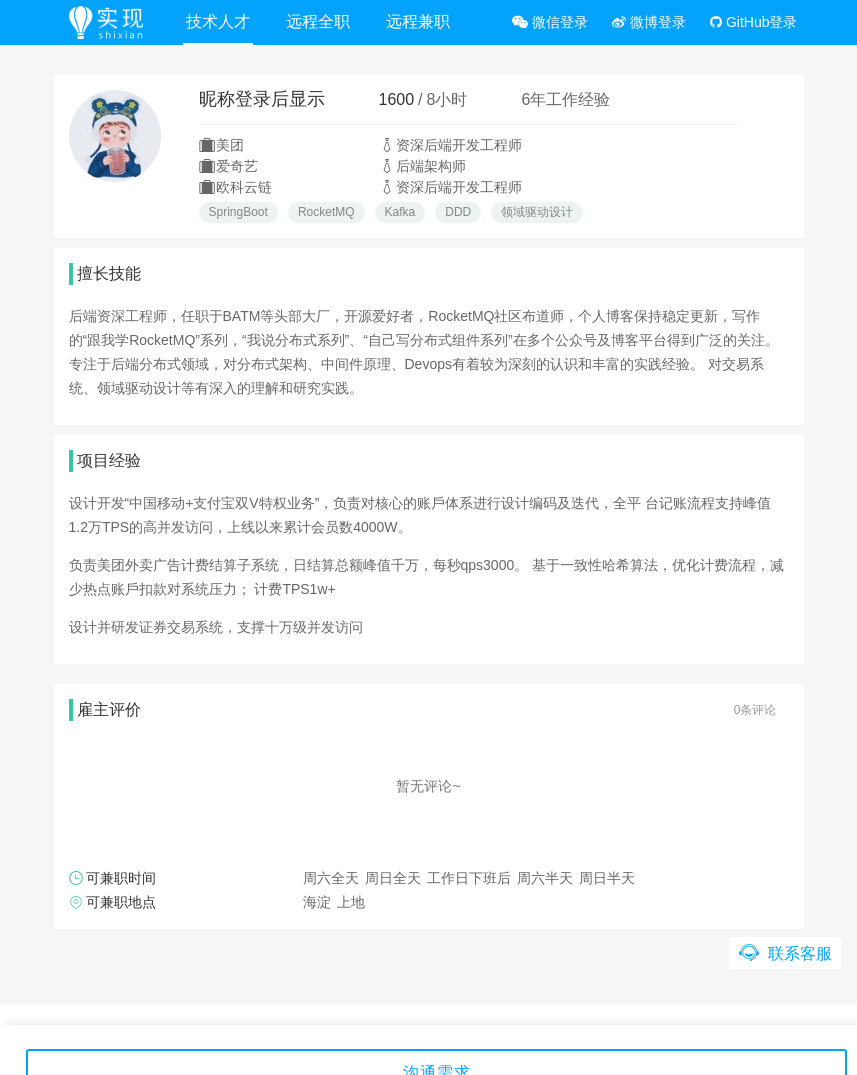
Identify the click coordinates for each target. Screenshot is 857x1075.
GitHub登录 (753, 22)
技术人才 (218, 21)
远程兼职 (418, 21)
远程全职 (318, 21)
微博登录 (649, 22)
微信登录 (550, 22)
